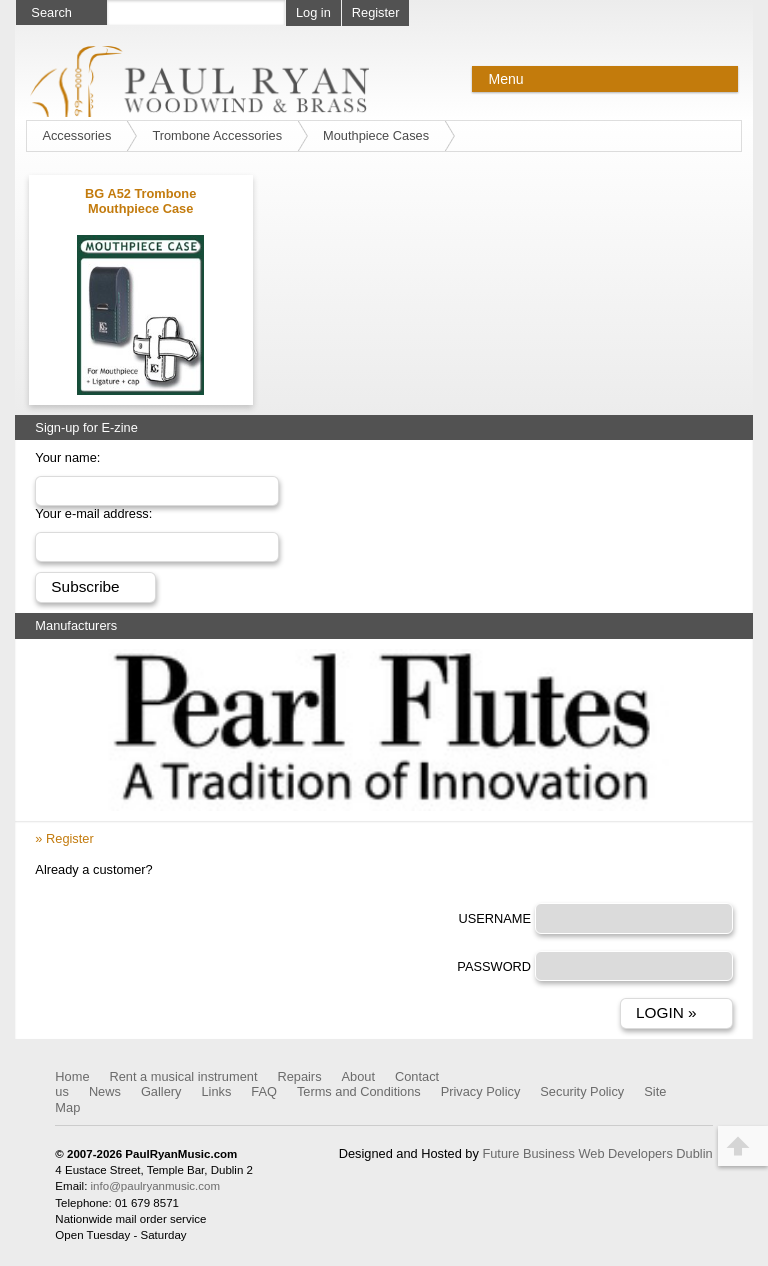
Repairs (299, 1076)
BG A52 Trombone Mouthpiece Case (140, 201)
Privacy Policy (481, 1091)
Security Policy (582, 1091)
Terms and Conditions (359, 1091)
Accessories (76, 135)
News (105, 1091)
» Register (64, 838)
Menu (505, 79)
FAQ (264, 1091)
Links (216, 1091)
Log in (313, 12)
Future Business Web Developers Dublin (597, 1153)
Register (376, 12)
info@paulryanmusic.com (155, 1186)
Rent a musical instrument (184, 1076)
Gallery (161, 1091)
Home (72, 1076)
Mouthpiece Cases (376, 135)
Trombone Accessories (217, 135)
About (358, 1076)
